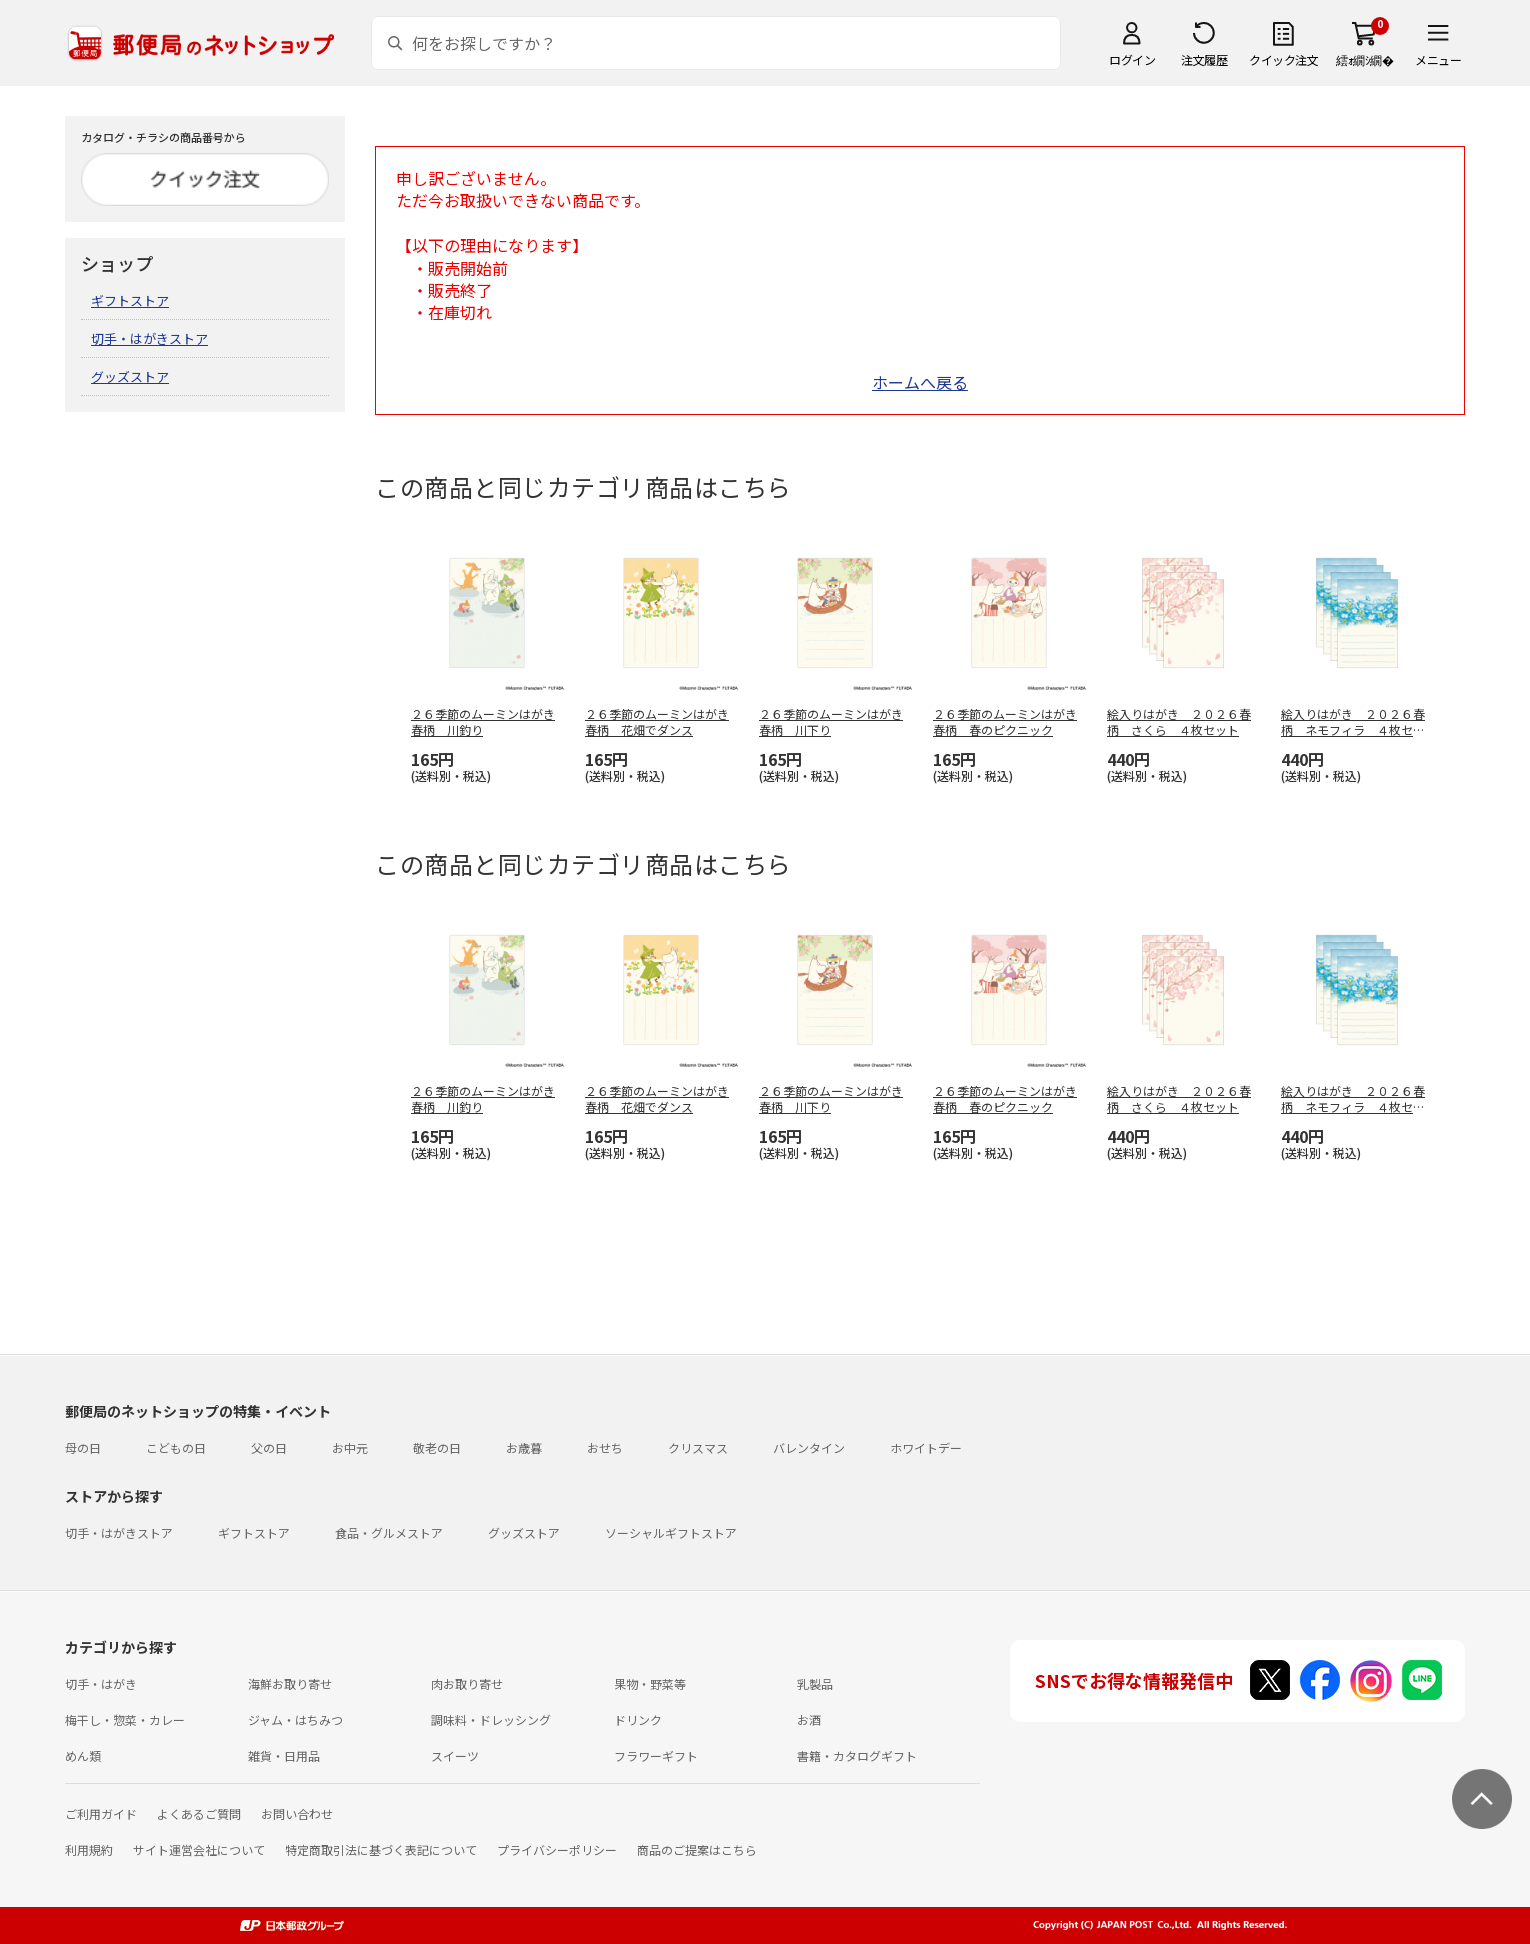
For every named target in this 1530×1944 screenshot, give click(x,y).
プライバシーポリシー (557, 1849)
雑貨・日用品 (284, 1755)
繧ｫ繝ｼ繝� (1364, 59)
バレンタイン (809, 1447)
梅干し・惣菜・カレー (125, 1719)
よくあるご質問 (199, 1813)
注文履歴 (1204, 59)
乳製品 (815, 1683)
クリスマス (698, 1447)
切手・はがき (101, 1683)
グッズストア (130, 376)
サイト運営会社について (199, 1849)
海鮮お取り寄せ (290, 1683)
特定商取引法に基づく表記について (381, 1849)
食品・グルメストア (389, 1532)
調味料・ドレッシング (491, 1719)
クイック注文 (1283, 59)
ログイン (1132, 59)
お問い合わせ (297, 1813)
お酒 (809, 1719)
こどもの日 (176, 1447)
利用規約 (89, 1849)
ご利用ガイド (101, 1813)
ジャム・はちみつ (295, 1719)
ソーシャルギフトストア (671, 1532)
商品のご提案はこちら (697, 1849)
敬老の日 (437, 1447)
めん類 (83, 1755)
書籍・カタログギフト (857, 1755)
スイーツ (455, 1755)
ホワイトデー (926, 1447)
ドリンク (638, 1719)
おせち (605, 1447)
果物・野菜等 (650, 1683)
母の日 (83, 1447)
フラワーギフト (656, 1755)
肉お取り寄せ (467, 1683)
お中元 (350, 1447)
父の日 (269, 1447)
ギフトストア (130, 300)
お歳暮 (524, 1447)
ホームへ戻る (920, 382)
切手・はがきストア (149, 338)
